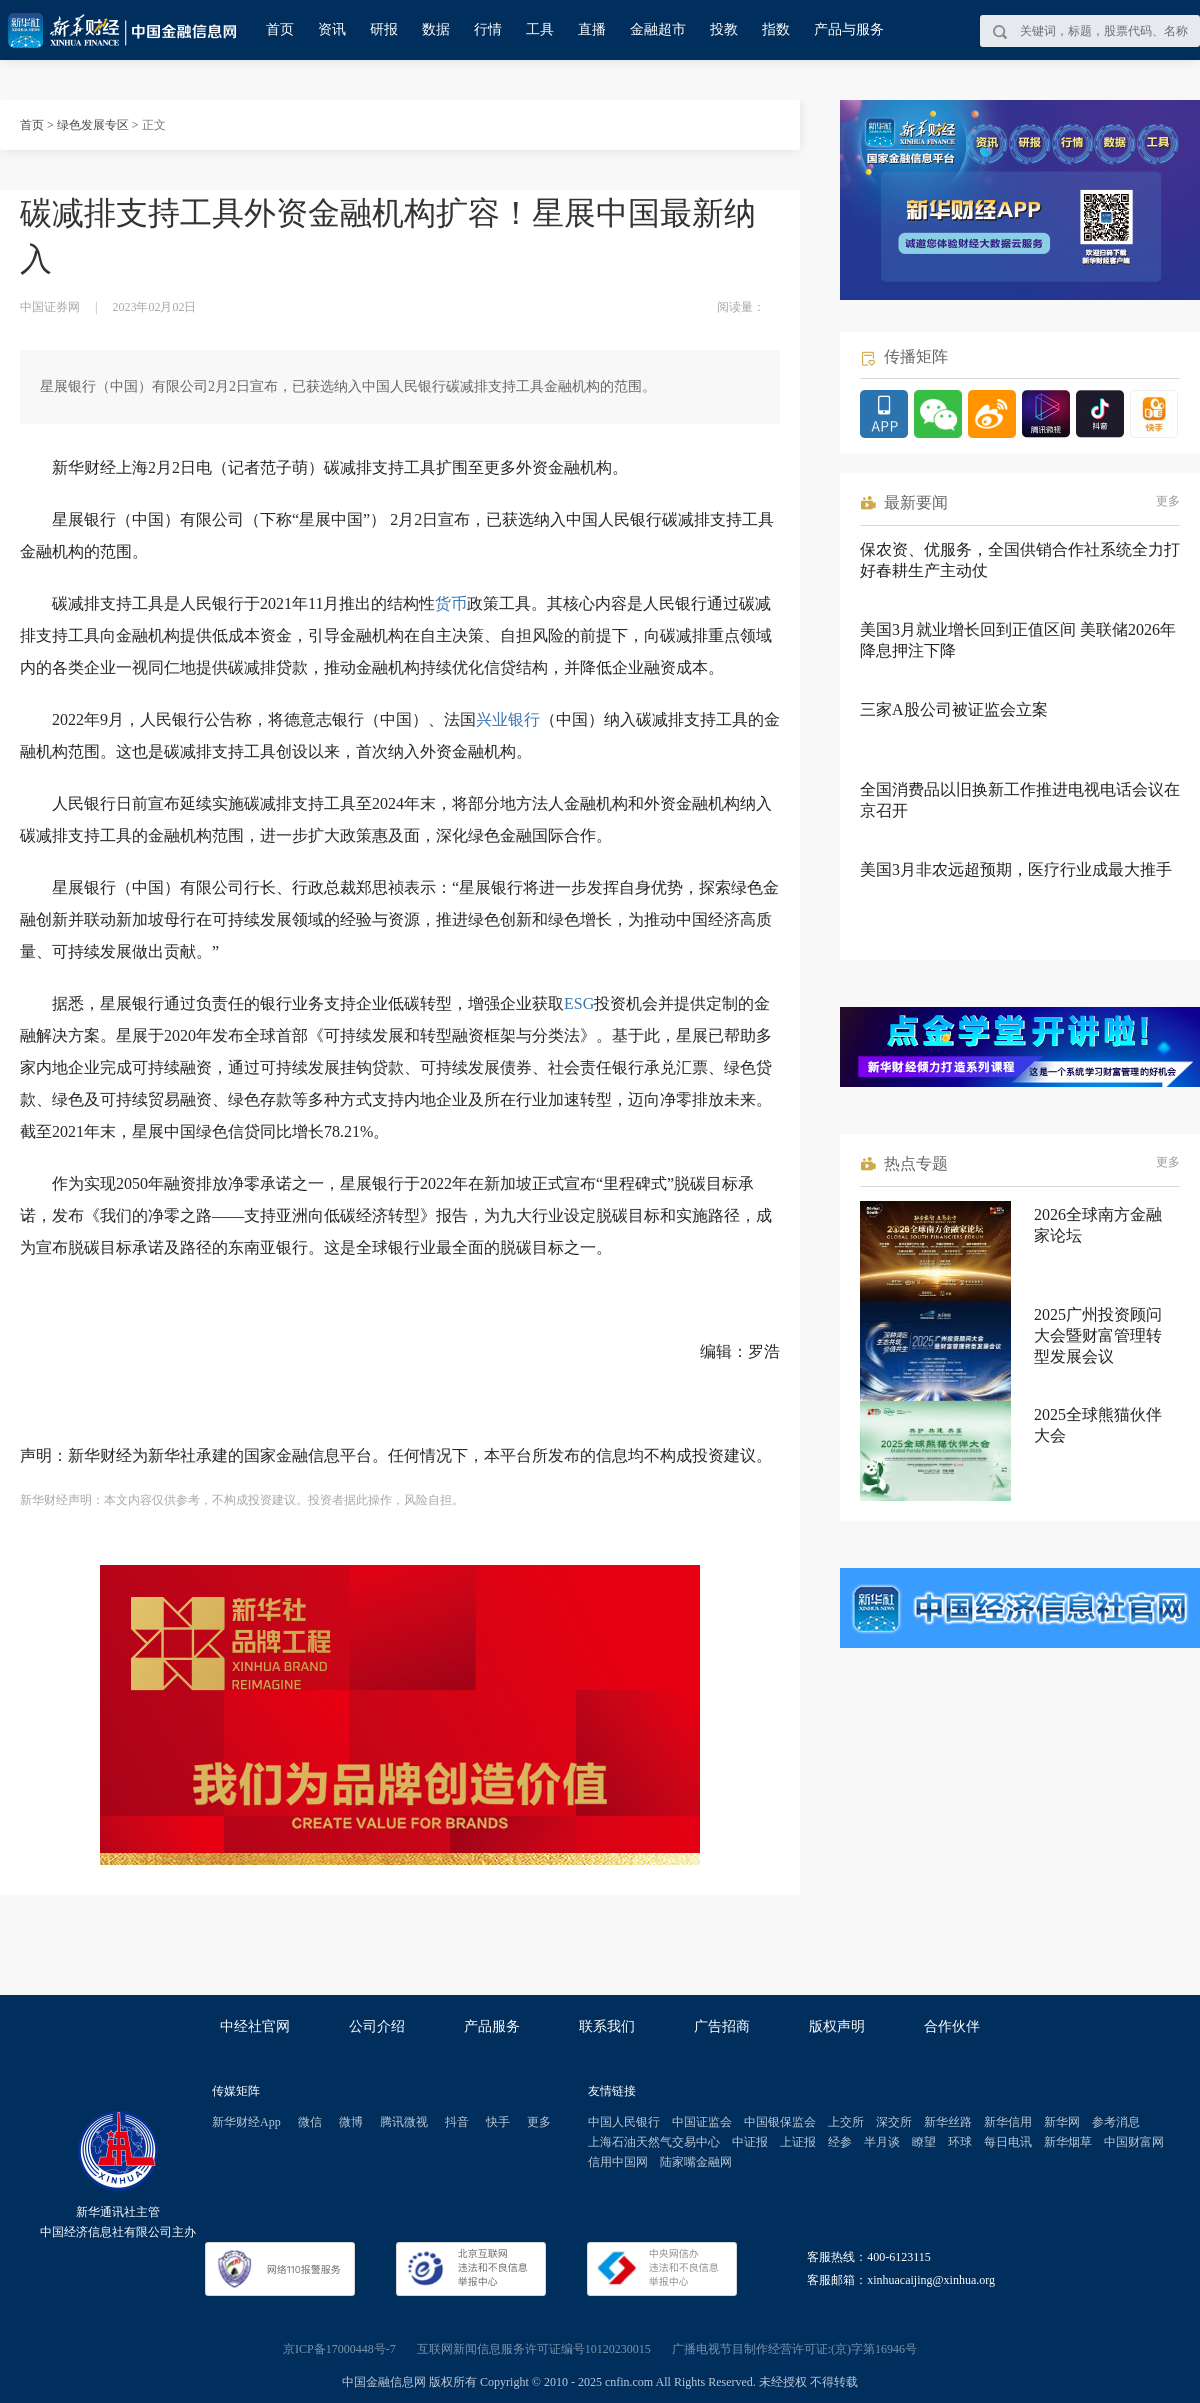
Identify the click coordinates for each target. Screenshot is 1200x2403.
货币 (451, 603)
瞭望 (924, 2142)
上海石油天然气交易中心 (654, 2142)
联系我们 (607, 2026)
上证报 (798, 2142)
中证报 (750, 2142)
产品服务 (492, 2026)
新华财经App (246, 2122)
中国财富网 (1134, 2142)
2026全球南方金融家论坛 (1098, 1225)
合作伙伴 (952, 2026)
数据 (436, 29)
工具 (540, 29)
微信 (310, 2122)
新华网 (1062, 2122)
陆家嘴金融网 (696, 2162)
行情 (488, 29)
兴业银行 (508, 719)
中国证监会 (702, 2122)
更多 (1168, 501)
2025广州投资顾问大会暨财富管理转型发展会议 (1098, 1335)
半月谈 (882, 2142)
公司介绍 (377, 2026)
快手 (498, 2122)
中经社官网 (255, 2026)
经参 (840, 2142)
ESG (579, 1003)
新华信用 (1008, 2122)
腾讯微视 (404, 2122)
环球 (960, 2142)
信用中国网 (618, 2162)
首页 (280, 29)
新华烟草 (1068, 2142)
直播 (592, 29)
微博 (351, 2122)
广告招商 (722, 2026)
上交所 (846, 2122)
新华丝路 (948, 2122)
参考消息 (1116, 2122)
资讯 (332, 29)
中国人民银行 (624, 2122)
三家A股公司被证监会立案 (954, 709)
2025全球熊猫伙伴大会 (1098, 1425)
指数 (776, 29)
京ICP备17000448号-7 (339, 2349)
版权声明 (837, 2026)
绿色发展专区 (93, 125)
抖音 (457, 2122)
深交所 (894, 2122)
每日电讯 (1008, 2142)
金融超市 (658, 29)
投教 (724, 29)
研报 (384, 29)
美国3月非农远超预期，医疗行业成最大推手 (1016, 869)
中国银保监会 (780, 2122)
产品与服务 (849, 29)
